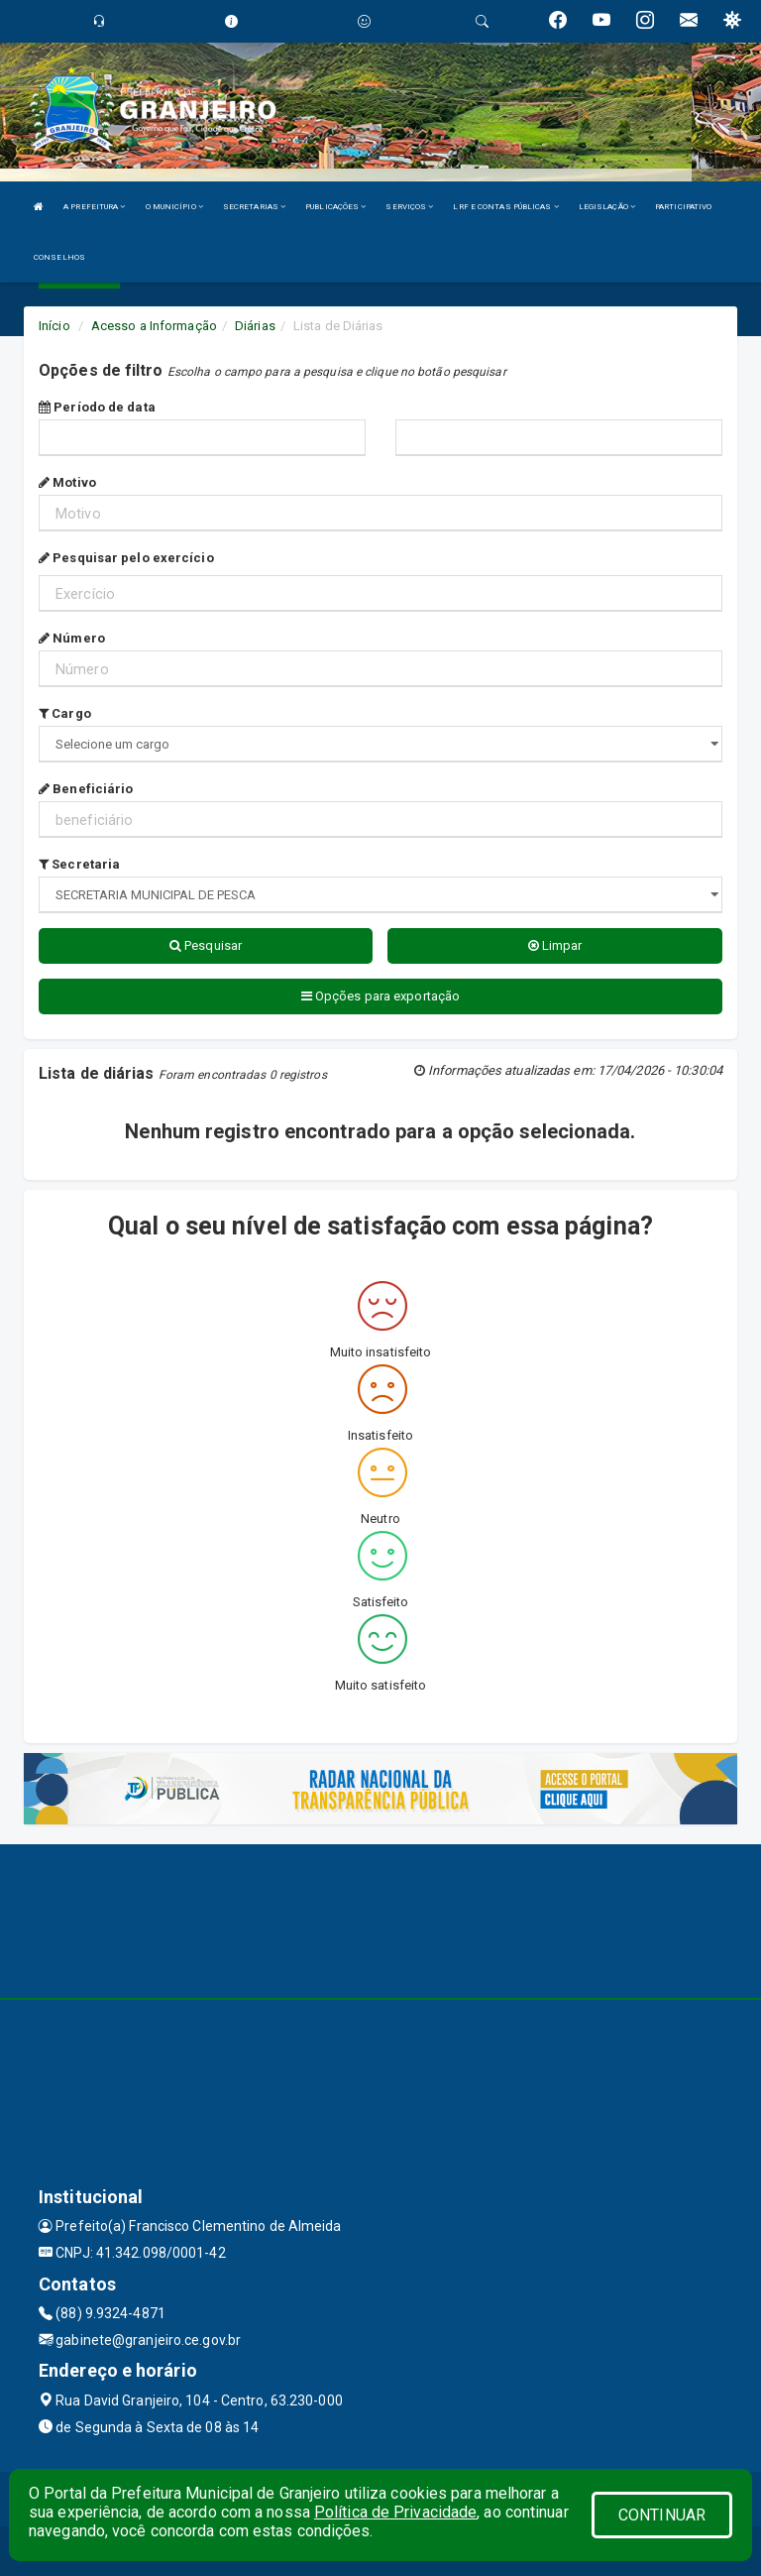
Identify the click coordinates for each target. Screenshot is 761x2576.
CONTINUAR (662, 2515)
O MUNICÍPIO (174, 206)
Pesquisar (205, 945)
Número (72, 638)
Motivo (67, 482)
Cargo (65, 713)
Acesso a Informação (154, 325)
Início (54, 325)
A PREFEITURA (94, 206)
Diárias (255, 325)
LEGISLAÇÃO (607, 206)
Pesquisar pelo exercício (126, 557)
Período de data (97, 407)
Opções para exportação (380, 996)
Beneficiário (86, 788)
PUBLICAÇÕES (335, 206)
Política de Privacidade (395, 2512)
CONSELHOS (59, 257)
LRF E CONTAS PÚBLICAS (505, 206)
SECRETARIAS (254, 206)
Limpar (555, 945)
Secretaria (79, 864)
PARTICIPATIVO (683, 206)
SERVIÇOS (409, 206)
